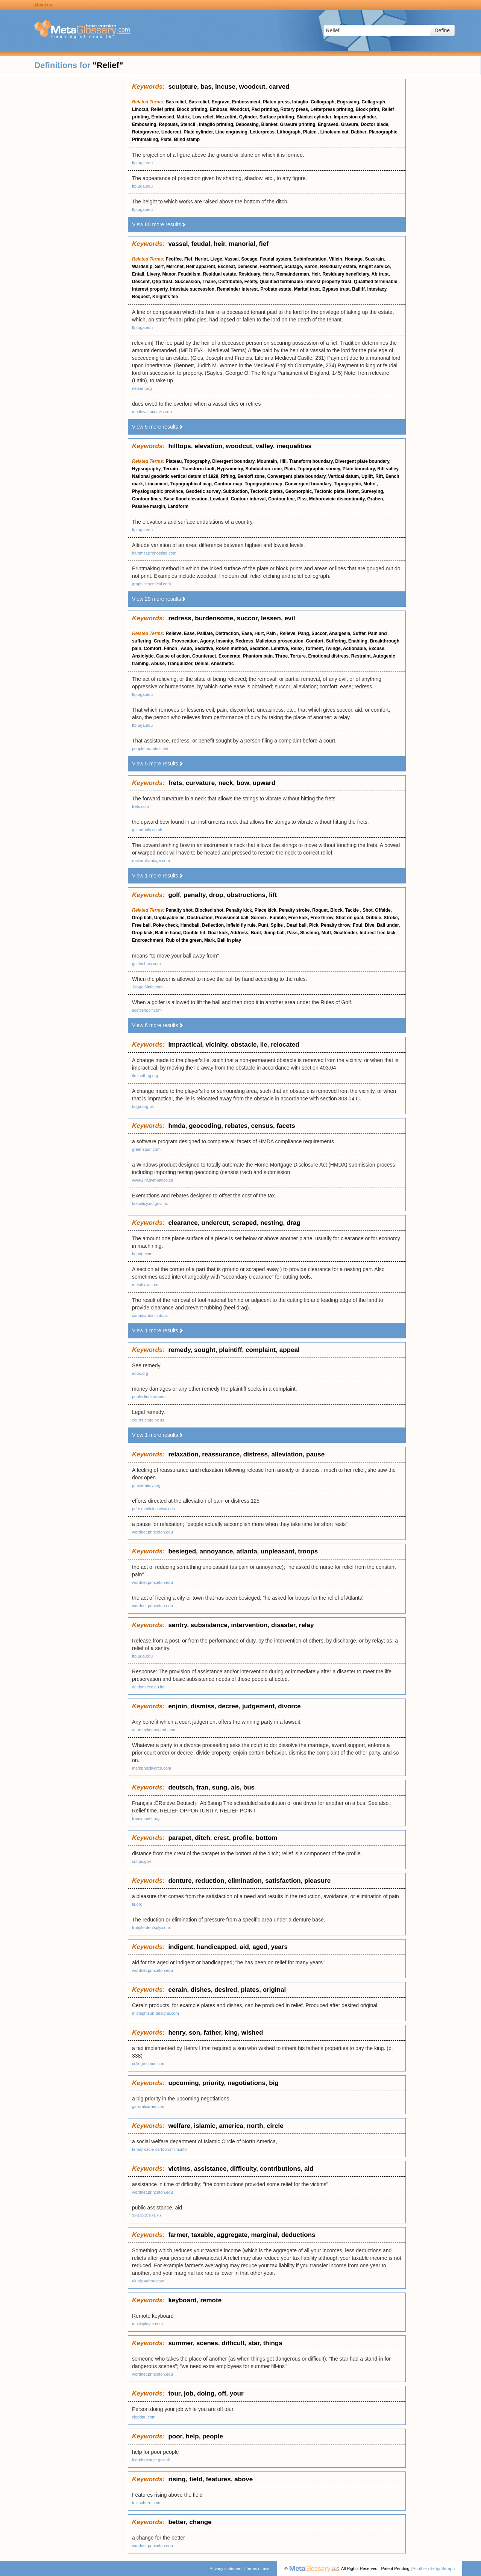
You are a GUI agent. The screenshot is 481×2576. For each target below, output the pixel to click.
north (255, 2125)
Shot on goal (349, 917)
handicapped (216, 1946)
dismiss (202, 1706)
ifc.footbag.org (145, 1075)
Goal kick (218, 932)
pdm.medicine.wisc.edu (153, 1508)
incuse (225, 86)
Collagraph (373, 102)
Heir (315, 274)
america (231, 2125)
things (272, 2343)
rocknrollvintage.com (151, 860)
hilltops (179, 446)
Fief (188, 259)
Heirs (268, 274)
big (274, 2083)
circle (275, 2125)
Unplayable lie (169, 917)
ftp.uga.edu (142, 163)
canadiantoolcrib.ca (150, 1315)
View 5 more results (158, 427)
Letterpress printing (332, 109)
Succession (187, 281)
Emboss (219, 109)
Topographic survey (318, 468)
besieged (182, 1551)
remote (211, 2300)
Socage (249, 259)
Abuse (158, 663)
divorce (289, 1706)
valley (264, 446)
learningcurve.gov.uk (151, 2460)
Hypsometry (230, 468)
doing (205, 2393)
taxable (202, 2234)
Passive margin (148, 506)
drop (216, 895)
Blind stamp (187, 139)
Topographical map (191, 483)
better (176, 2522)
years (279, 1946)
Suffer (359, 633)
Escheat (226, 266)
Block (336, 910)
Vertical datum (343, 476)
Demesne (247, 266)
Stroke (391, 917)
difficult (233, 2343)
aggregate (232, 2234)
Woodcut (239, 109)
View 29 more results (159, 599)
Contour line (281, 499)
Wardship (142, 266)
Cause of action (173, 656)
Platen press (276, 102)
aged (259, 1946)
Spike (277, 925)
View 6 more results (158, 1025)
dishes (201, 1989)
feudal (200, 243)
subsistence (209, 1625)
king (231, 2032)
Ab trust (380, 274)
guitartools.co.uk (147, 829)
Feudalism (189, 274)
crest (221, 1837)
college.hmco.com (148, 2063)
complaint (261, 1349)
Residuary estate (338, 266)
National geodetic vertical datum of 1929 (175, 476)
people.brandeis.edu (151, 748)
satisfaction (282, 1880)
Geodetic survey (203, 491)
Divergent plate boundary (362, 461)
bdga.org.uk (143, 1106)
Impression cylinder (355, 117)
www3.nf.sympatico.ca (152, 1180)
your (237, 2393)
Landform (178, 506)
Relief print (162, 109)
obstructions (246, 895)
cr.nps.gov (141, 1861)
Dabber (358, 132)
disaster (283, 1625)
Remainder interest (237, 289)
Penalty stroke (294, 910)
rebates (236, 1125)
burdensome (214, 618)
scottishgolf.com (147, 1010)
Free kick (298, 917)
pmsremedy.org (146, 1485)
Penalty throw (335, 925)
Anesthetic (222, 663)
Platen (310, 132)
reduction (209, 1880)
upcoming (183, 2083)
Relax (297, 648)
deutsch (180, 1787)
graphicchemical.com (151, 584)
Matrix (183, 117)
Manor (168, 274)
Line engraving (231, 132)
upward (264, 782)
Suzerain (374, 259)
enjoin (177, 1706)
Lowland (219, 499)
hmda (176, 1125)
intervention (249, 1625)
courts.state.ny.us (148, 1420)
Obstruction (199, 917)
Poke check (165, 925)
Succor (318, 633)
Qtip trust (162, 281)
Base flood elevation (186, 499)
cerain (177, 1989)
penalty (194, 895)
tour (174, 2393)
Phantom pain (258, 656)
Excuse (376, 648)
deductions (298, 2234)
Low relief (203, 117)
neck (225, 782)
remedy (179, 1349)
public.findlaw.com (148, 1396)
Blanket (269, 124)
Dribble (373, 917)
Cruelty (161, 641)
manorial (242, 243)
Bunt (256, 932)
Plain (289, 468)
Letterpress (262, 132)
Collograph (322, 102)
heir (219, 243)
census (262, 1125)
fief (264, 243)
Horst (353, 491)
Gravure (349, 124)
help (192, 2436)
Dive (369, 925)
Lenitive (279, 648)
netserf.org (142, 388)
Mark (209, 940)
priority (213, 2083)
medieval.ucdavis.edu (152, 411)
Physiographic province (157, 491)
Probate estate (275, 289)
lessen (271, 618)
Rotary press (294, 109)
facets (286, 1125)
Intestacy (376, 289)
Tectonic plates (266, 491)
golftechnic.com (146, 963)
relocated (285, 1044)
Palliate (205, 633)
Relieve (174, 633)
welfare (179, 2125)
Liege (216, 259)
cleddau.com (143, 2417)
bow (243, 782)
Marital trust (307, 289)
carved (279, 86)
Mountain (267, 461)
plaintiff (230, 1349)
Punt (263, 925)
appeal (289, 1349)
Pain (271, 633)
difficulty (243, 2168)
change (200, 2522)
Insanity (224, 641)
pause (315, 1454)
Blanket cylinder (313, 117)
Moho (369, 483)
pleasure (317, 1880)
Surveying (372, 491)
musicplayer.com (147, 2323)
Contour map (228, 483)
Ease (189, 633)
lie (263, 1044)
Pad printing (265, 109)
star (253, 2343)
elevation (208, 446)
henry (176, 2032)
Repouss (168, 124)
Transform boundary (311, 461)
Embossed (162, 117)
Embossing (144, 124)
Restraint (361, 656)
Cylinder (248, 117)
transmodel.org (145, 1818)
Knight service (374, 266)
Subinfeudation (310, 259)
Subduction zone (263, 468)
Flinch (171, 648)
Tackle (352, 910)
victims (179, 2168)
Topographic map (263, 483)
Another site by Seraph (434, 2568)
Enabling (357, 641)
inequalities (294, 446)
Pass (292, 932)
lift (273, 895)
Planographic (383, 132)
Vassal (231, 259)
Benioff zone (251, 476)
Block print (367, 109)
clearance (182, 1222)
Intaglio (300, 102)
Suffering (336, 641)
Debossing (246, 124)
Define (442, 30)
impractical (185, 1044)
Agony (207, 641)
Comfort (314, 641)
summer (180, 2343)
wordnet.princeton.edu (152, 1532)
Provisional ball (232, 917)
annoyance (216, 1551)
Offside (382, 910)
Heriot (201, 259)
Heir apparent (200, 266)
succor (247, 618)
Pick (314, 925)
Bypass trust (336, 289)
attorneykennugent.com (153, 1729)
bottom (267, 1837)
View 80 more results (159, 224)
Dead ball (297, 925)
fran (202, 1787)
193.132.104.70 (146, 2215)
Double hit (194, 932)
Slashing (309, 932)
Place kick (265, 910)
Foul (357, 925)
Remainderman (292, 274)
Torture (298, 656)
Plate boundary (359, 468)
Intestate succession (192, 289)
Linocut (140, 109)
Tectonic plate (329, 491)
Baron (310, 266)
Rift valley (387, 468)
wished (252, 2032)
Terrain (171, 468)
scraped (244, 1222)
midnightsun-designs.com (155, 2013)
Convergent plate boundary (296, 476)
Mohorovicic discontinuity (337, 499)
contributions (280, 2168)
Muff (326, 932)
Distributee (230, 281)
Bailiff (358, 289)
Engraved (328, 124)
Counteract (204, 656)
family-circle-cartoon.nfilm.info (159, 2149)
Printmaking (145, 139)
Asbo (186, 648)
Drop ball (142, 917)
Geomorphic (298, 491)
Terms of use (258, 2568)
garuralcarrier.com (148, 2106)
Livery (153, 274)
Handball (190, 925)
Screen (259, 917)
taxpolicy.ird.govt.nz (150, 1203)
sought (204, 1349)
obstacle (243, 1044)
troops (308, 1551)
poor (175, 2436)
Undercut (171, 132)
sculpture (182, 86)
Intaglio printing (216, 124)
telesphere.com (146, 2502)
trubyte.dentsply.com (151, 1927)
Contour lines (146, 499)
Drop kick (142, 932)
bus (249, 1787)
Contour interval (248, 499)
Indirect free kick (377, 932)
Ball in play (229, 940)
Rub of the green (184, 940)
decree (228, 1706)
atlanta (247, 1551)
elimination (245, 1880)
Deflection (213, 925)
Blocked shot (209, 910)
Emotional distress (328, 656)
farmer (178, 2234)
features (218, 2479)
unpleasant (277, 1551)
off (222, 2393)
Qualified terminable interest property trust (305, 281)
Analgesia (339, 633)
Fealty (250, 281)
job (189, 2393)
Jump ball (274, 932)
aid (244, 1946)
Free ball (141, 925)
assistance (210, 2168)
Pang (303, 633)
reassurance (221, 1454)
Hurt (259, 633)
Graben (375, 499)
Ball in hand (168, 932)
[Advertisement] (64, 192)
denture (179, 1880)
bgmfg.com (142, 1254)
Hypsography (146, 468)
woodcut (252, 86)
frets (175, 782)
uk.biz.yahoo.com (148, 2281)
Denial (201, 663)
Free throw (321, 917)
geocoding (205, 1125)
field (195, 2479)
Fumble (278, 917)
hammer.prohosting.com (154, 553)
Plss (302, 499)
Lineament (156, 483)
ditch (202, 1837)
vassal (178, 243)
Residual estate (219, 274)
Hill (283, 461)
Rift (379, 476)
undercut (215, 1222)
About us (43, 5)
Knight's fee (165, 296)
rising (176, 2479)
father (212, 2032)
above (243, 2479)
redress (179, 618)
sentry (177, 1625)
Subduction (235, 491)
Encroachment (147, 940)
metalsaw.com (145, 1284)
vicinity (216, 1044)
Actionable (354, 648)
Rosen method (231, 648)
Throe (281, 656)
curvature (200, 782)
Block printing (192, 109)
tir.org (137, 1904)
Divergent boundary (233, 461)
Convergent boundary (308, 483)
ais (235, 1787)
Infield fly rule (241, 925)
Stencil (189, 124)
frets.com (140, 806)
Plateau (174, 461)
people (212, 2436)
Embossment (246, 102)
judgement (258, 1706)
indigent (180, 1946)
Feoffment (271, 266)
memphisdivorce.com (151, 1768)
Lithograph (288, 132)
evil (289, 618)
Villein (335, 259)
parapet (179, 1837)
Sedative (203, 648)
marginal (264, 2234)
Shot (368, 910)
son (194, 2032)
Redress (244, 641)
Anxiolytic (142, 656)
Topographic (347, 483)
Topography (197, 461)
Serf (159, 266)
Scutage (293, 266)
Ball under (388, 925)
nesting (271, 1222)
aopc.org (140, 1373)
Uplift (367, 476)
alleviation (286, 1454)
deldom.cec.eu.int (148, 1687)
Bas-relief (198, 102)
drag (293, 1222)
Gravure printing (297, 124)
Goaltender (345, 932)
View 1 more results (158, 876)
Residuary (249, 274)
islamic (204, 2125)
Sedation (259, 648)
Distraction (227, 633)
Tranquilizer (180, 663)
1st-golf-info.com (147, 987)
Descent (141, 281)
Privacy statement (225, 2568)
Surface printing (276, 117)
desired (225, 1989)
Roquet (320, 910)
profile (242, 1837)
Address (239, 932)
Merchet (175, 266)
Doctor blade (374, 124)
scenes (207, 2343)
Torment (314, 648)
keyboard (182, 2300)
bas (205, 86)
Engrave (220, 102)
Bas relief (176, 102)
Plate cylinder (198, 132)
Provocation (184, 641)
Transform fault (198, 468)
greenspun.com (146, 1149)
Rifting (228, 476)
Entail (138, 274)
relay (306, 1625)
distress (255, 1454)
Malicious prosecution (279, 641)
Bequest (141, 296)
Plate (166, 139)
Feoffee (174, 259)
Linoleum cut (334, 132)
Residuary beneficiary (346, 274)
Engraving (348, 102)
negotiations (247, 2083)
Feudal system (275, 259)
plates (250, 1989)
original (274, 1989)
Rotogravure (145, 132)
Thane (208, 281)
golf (174, 895)
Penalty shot (179, 910)
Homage (354, 259)
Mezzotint (226, 117)
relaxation (183, 1454)
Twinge (332, 648)
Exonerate (229, 656)
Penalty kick (239, 910)
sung (220, 1787)
